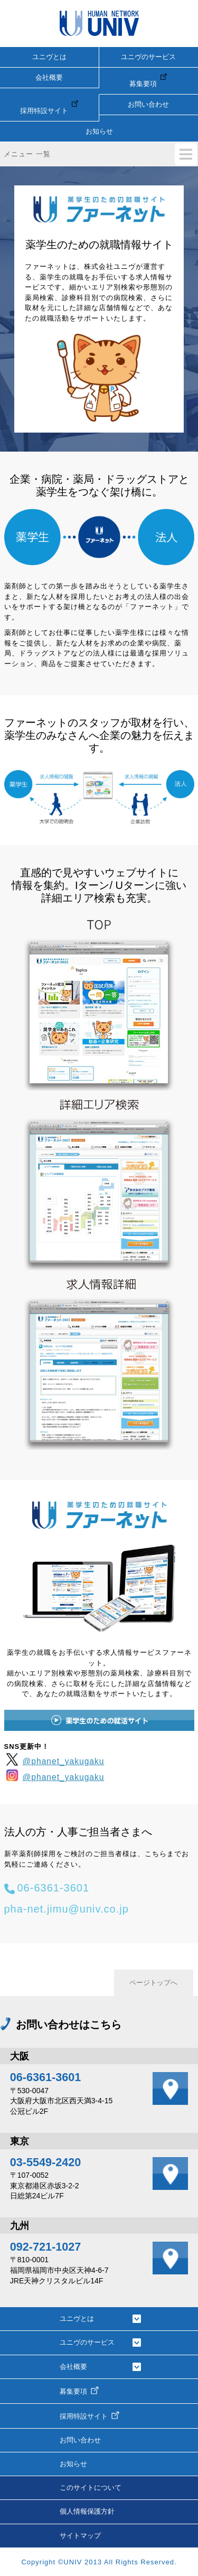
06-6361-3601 (53, 1888)
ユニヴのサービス (148, 57)
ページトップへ (153, 1983)
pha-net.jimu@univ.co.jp (66, 1909)
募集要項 (148, 80)
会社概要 (49, 77)
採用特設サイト (49, 107)
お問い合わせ (148, 104)
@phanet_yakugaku (54, 1759)
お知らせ (99, 131)
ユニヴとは (49, 57)
